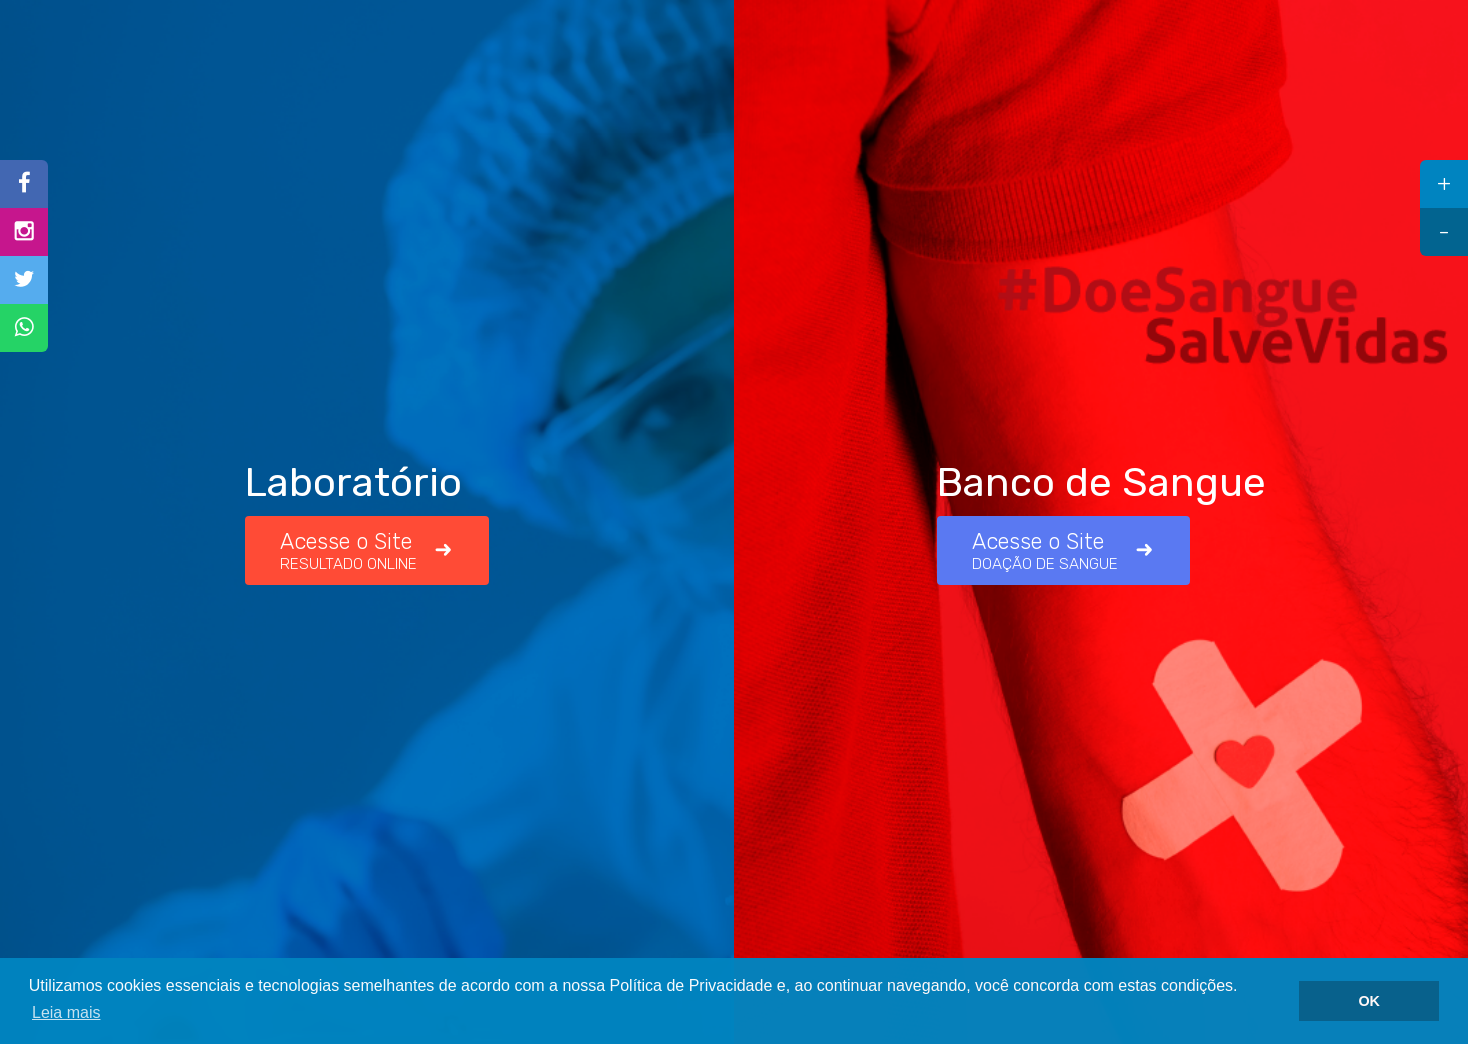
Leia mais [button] (66, 1012)
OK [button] (1369, 1001)
